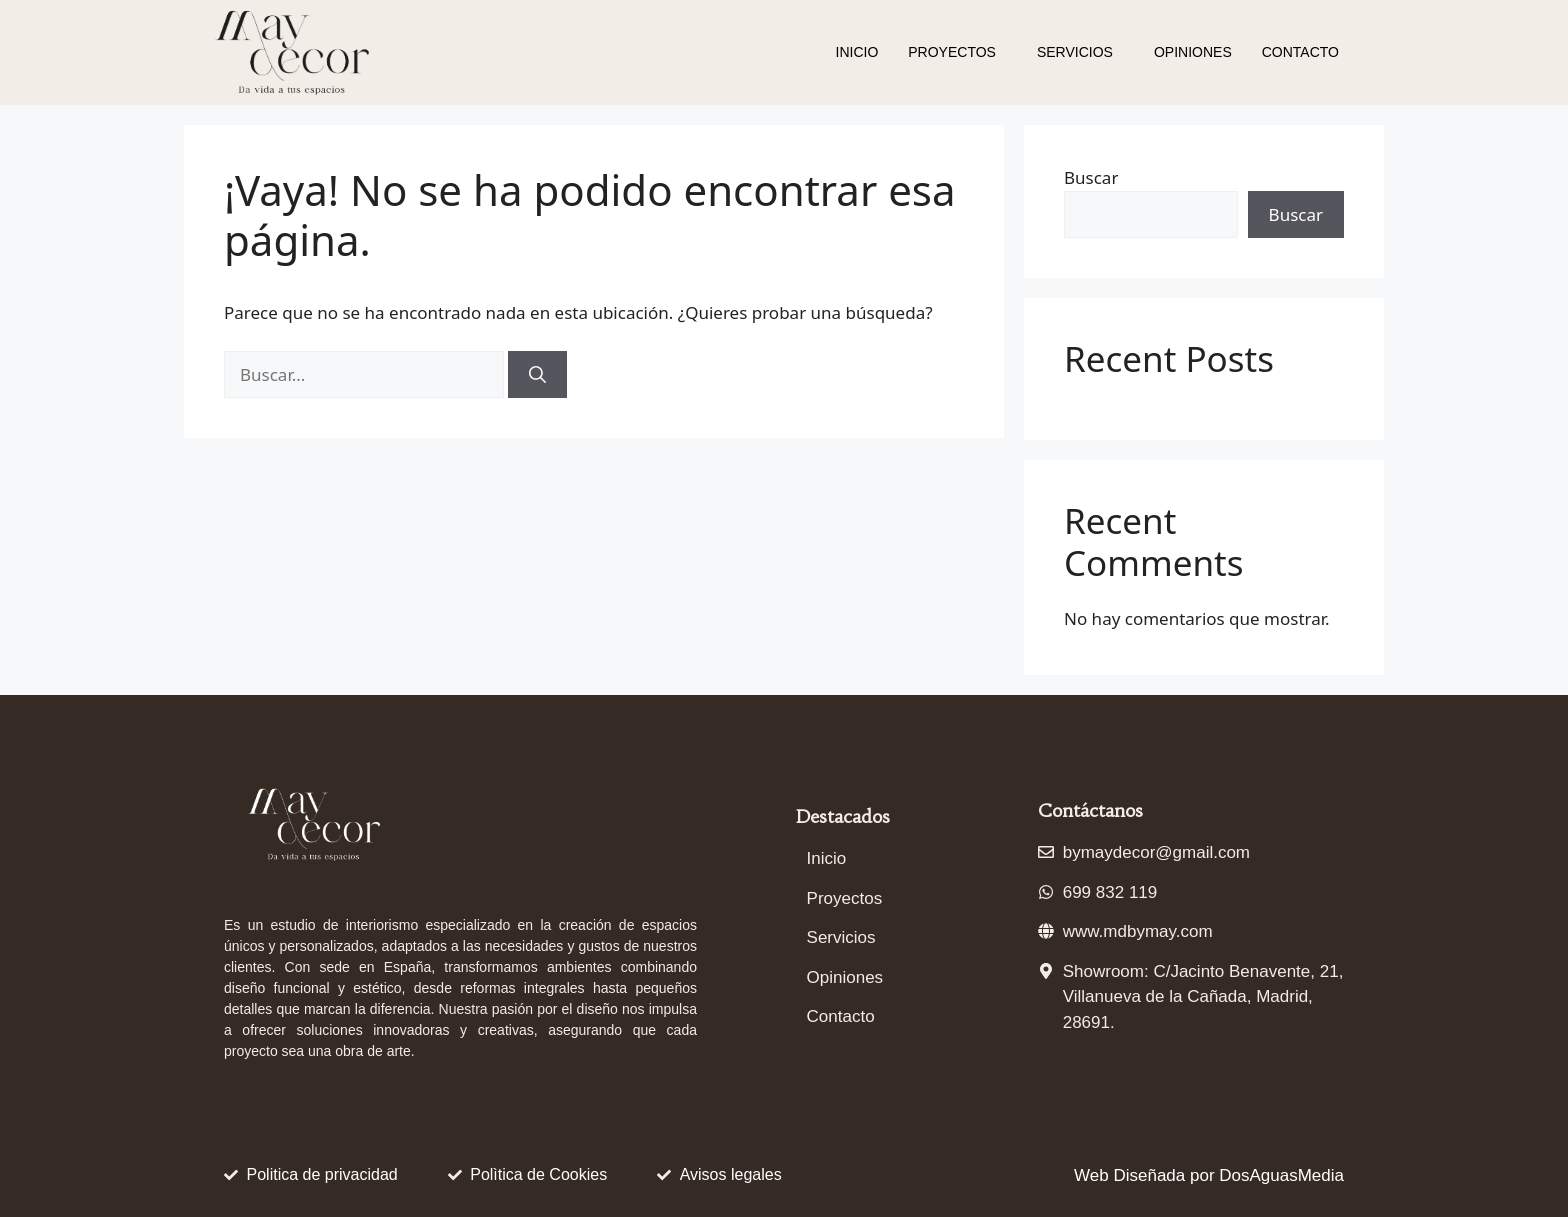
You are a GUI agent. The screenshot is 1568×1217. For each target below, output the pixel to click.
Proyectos (952, 52)
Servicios (1075, 52)
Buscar (1091, 177)
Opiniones (1193, 52)
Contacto (1300, 52)
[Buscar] (537, 375)
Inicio (857, 52)
